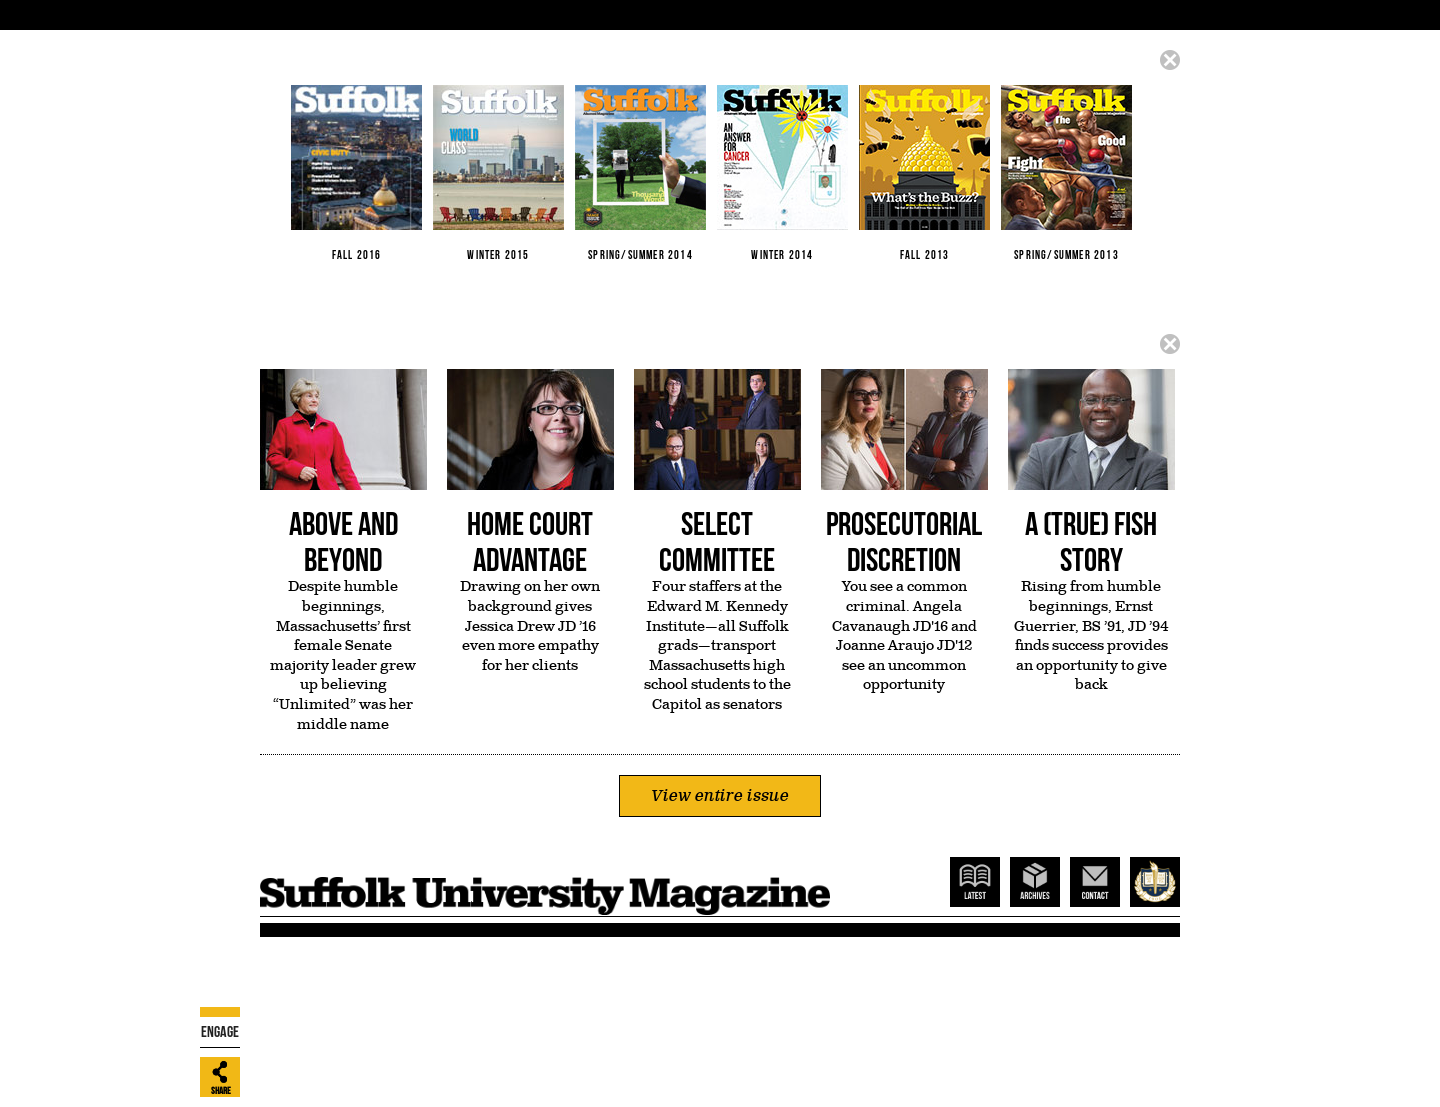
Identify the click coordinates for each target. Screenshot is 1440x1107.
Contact (1095, 882)
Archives (1035, 882)
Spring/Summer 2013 (1066, 173)
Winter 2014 (782, 173)
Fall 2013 (924, 173)
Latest (975, 882)
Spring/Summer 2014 (640, 173)
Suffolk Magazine (545, 886)
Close (1170, 60)
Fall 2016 (356, 173)
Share (221, 1090)
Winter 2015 (498, 173)
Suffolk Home (1155, 882)
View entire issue (720, 796)
